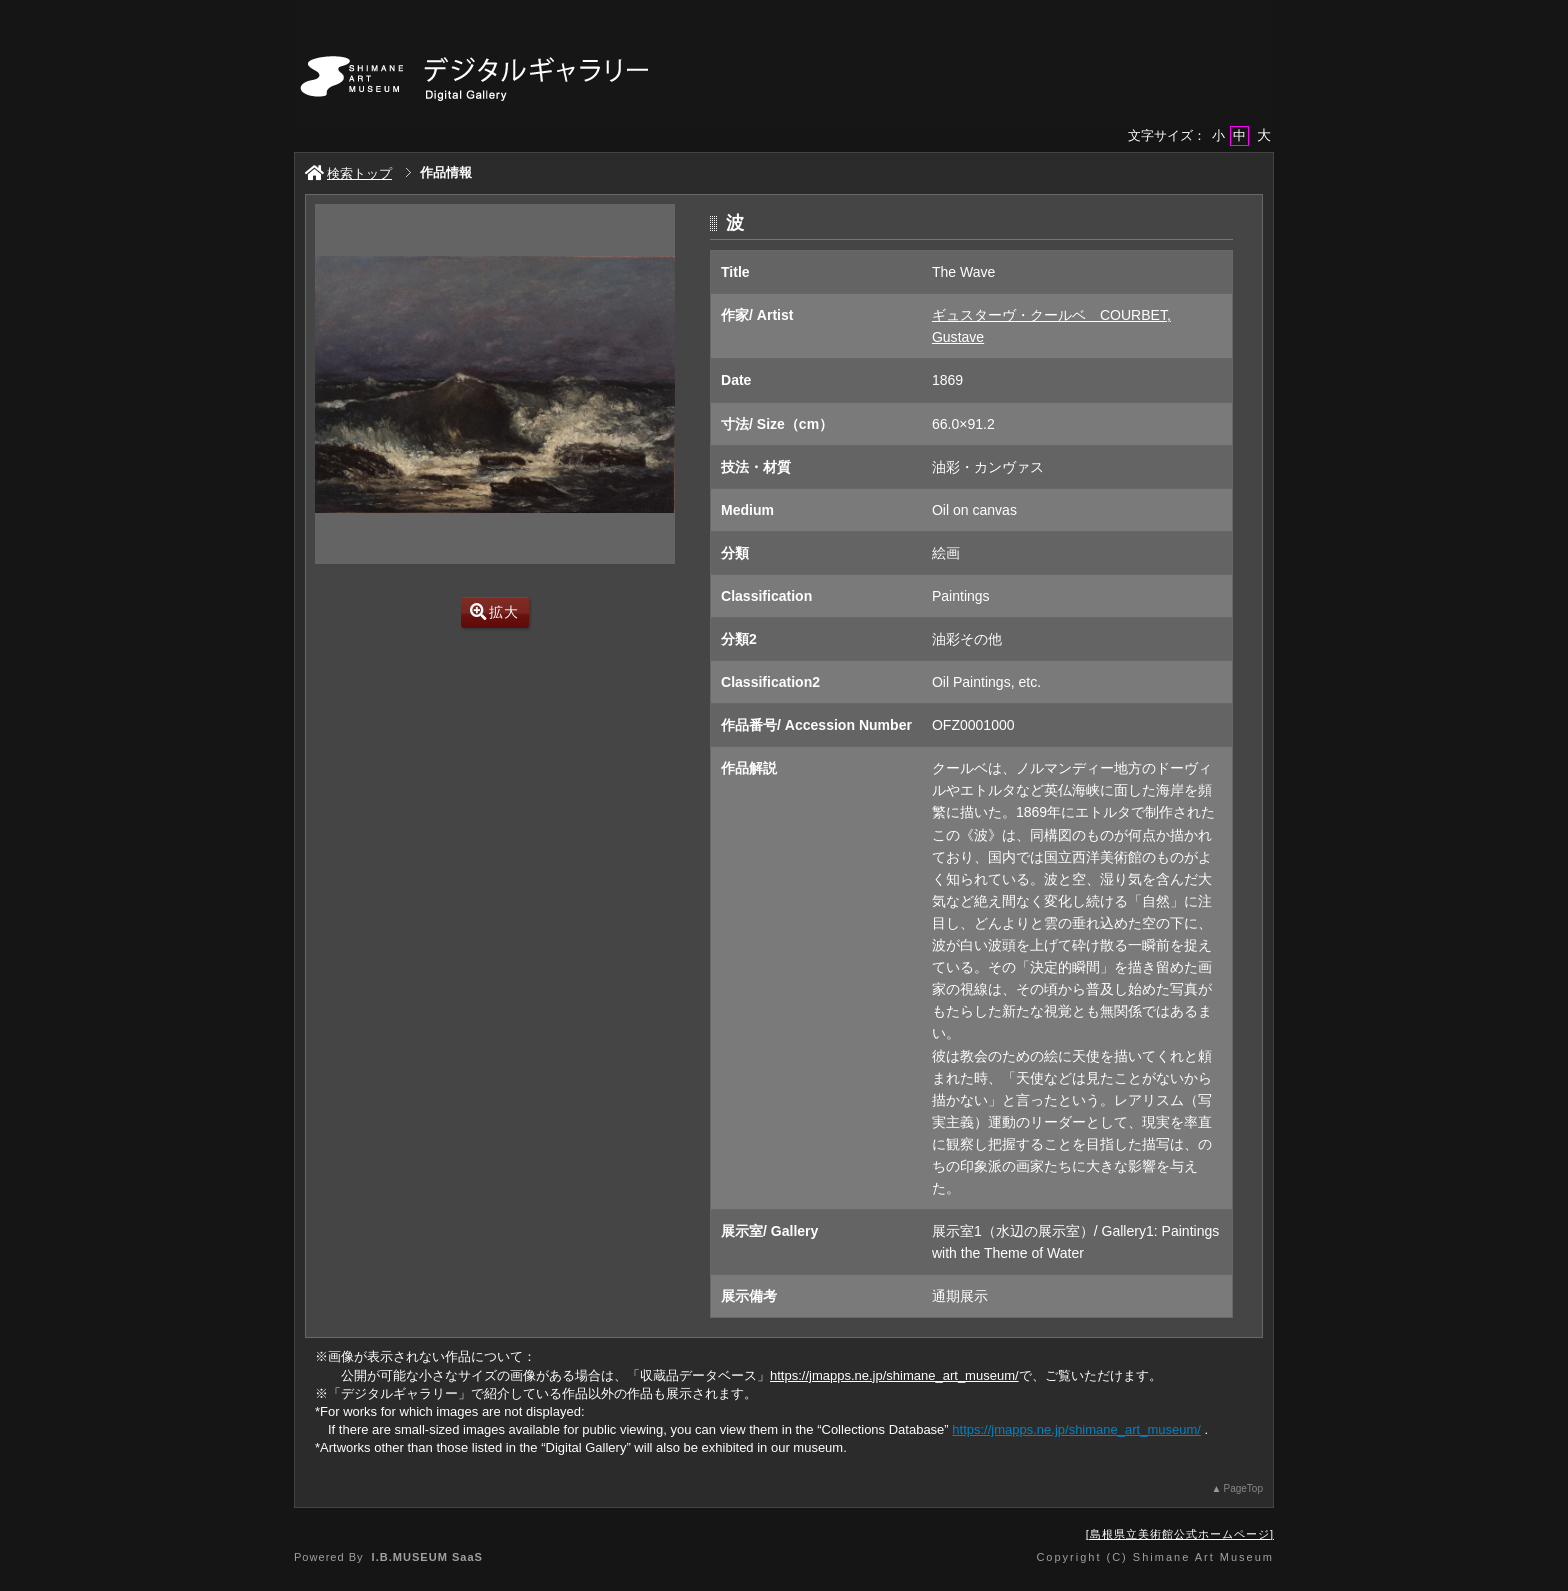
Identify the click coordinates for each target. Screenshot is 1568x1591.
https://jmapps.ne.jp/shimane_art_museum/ (894, 1375)
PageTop (1243, 1488)
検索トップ (348, 173)
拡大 (494, 612)
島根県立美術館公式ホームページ (1180, 1534)
